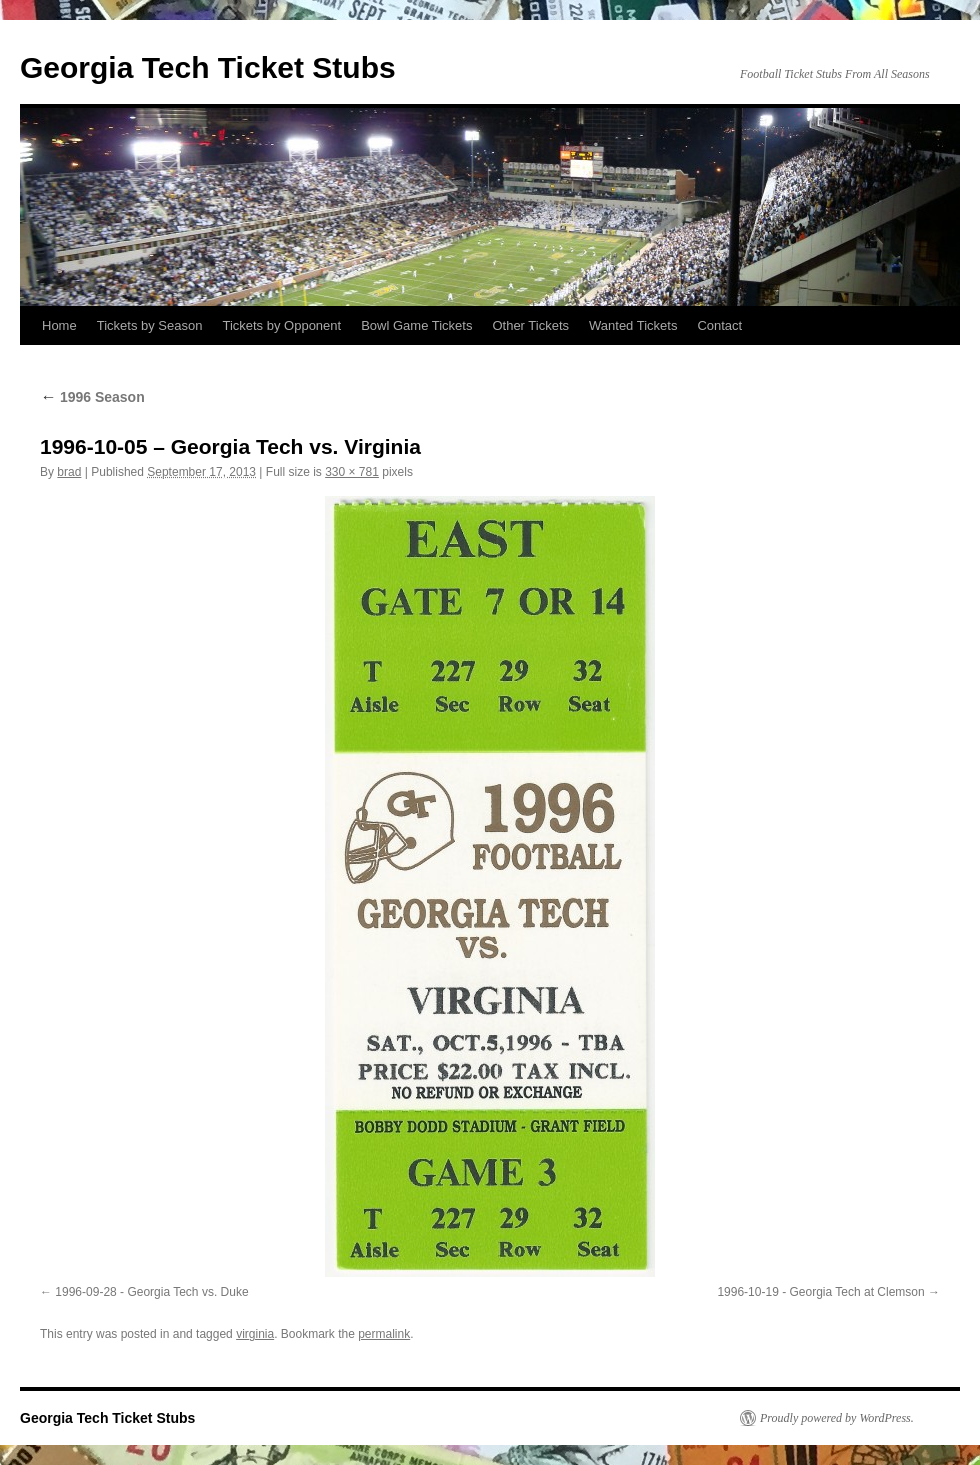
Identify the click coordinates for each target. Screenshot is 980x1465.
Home (59, 325)
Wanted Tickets (633, 325)
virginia (255, 1334)
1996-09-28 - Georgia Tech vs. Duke (151, 1292)
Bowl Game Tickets (416, 325)
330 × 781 (352, 472)
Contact (719, 325)
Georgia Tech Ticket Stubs (208, 67)
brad (69, 472)
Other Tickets (530, 325)
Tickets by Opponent (281, 325)
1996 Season (92, 397)
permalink (384, 1334)
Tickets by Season (150, 325)
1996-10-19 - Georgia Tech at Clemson (820, 1292)
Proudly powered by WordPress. (837, 1418)
